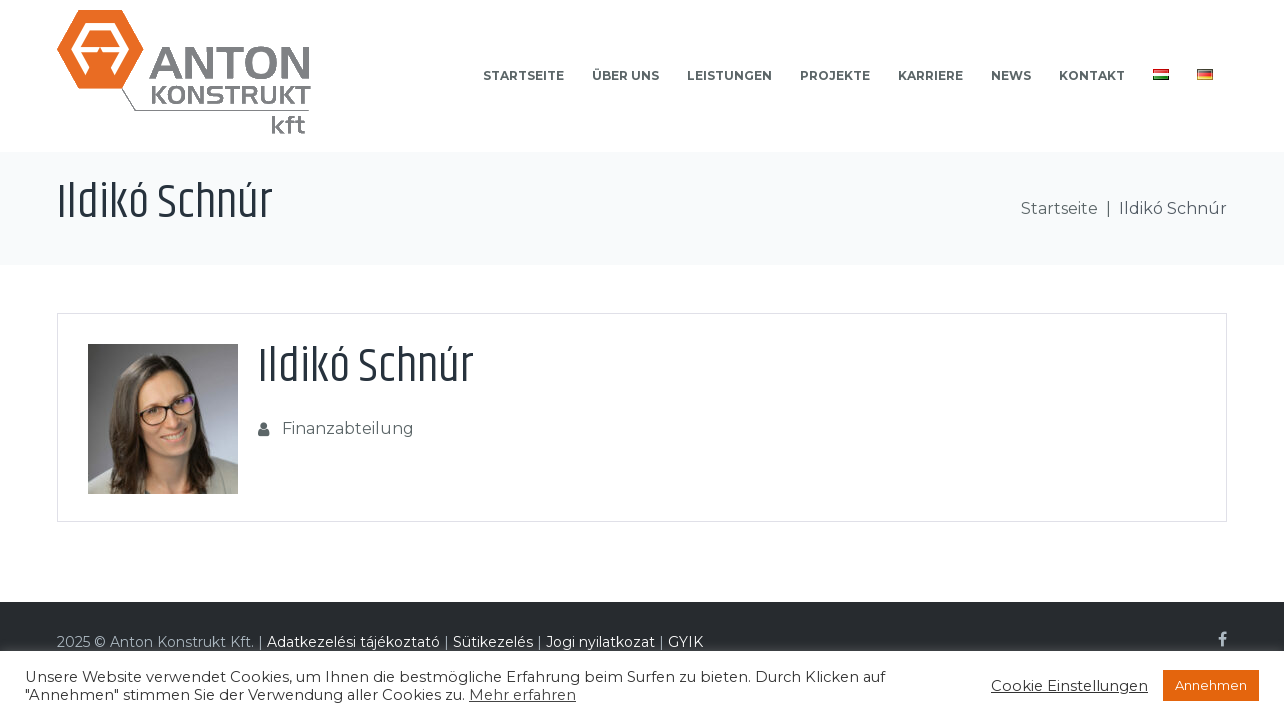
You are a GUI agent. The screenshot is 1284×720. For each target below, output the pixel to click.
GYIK (685, 642)
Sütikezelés (493, 642)
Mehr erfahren (522, 695)
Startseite (523, 75)
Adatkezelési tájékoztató (353, 642)
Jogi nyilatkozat (602, 642)
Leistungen (729, 75)
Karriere (930, 75)
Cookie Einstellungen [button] (1069, 686)
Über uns (625, 75)
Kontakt (1092, 75)
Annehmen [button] (1211, 685)
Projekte (835, 75)
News (1011, 75)
